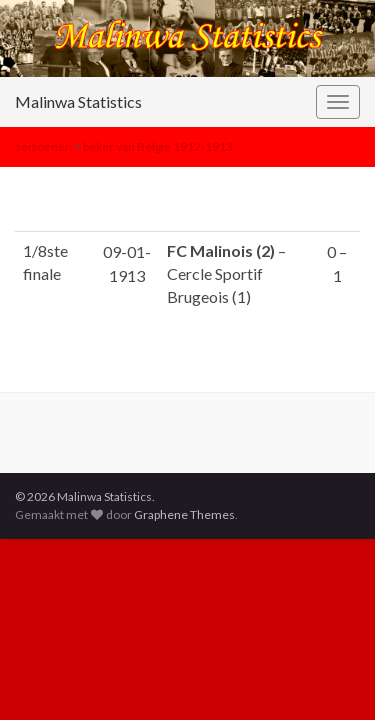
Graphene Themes (184, 514)
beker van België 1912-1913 (158, 146)
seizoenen (43, 146)
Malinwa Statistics (78, 101)
